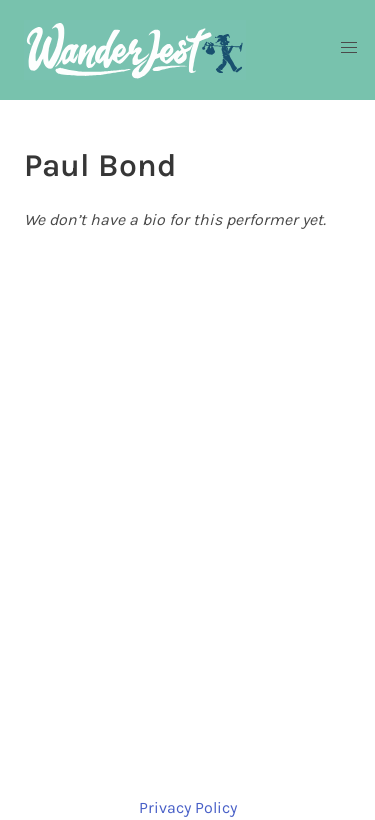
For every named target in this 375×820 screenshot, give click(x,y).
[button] (349, 48)
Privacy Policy (188, 807)
